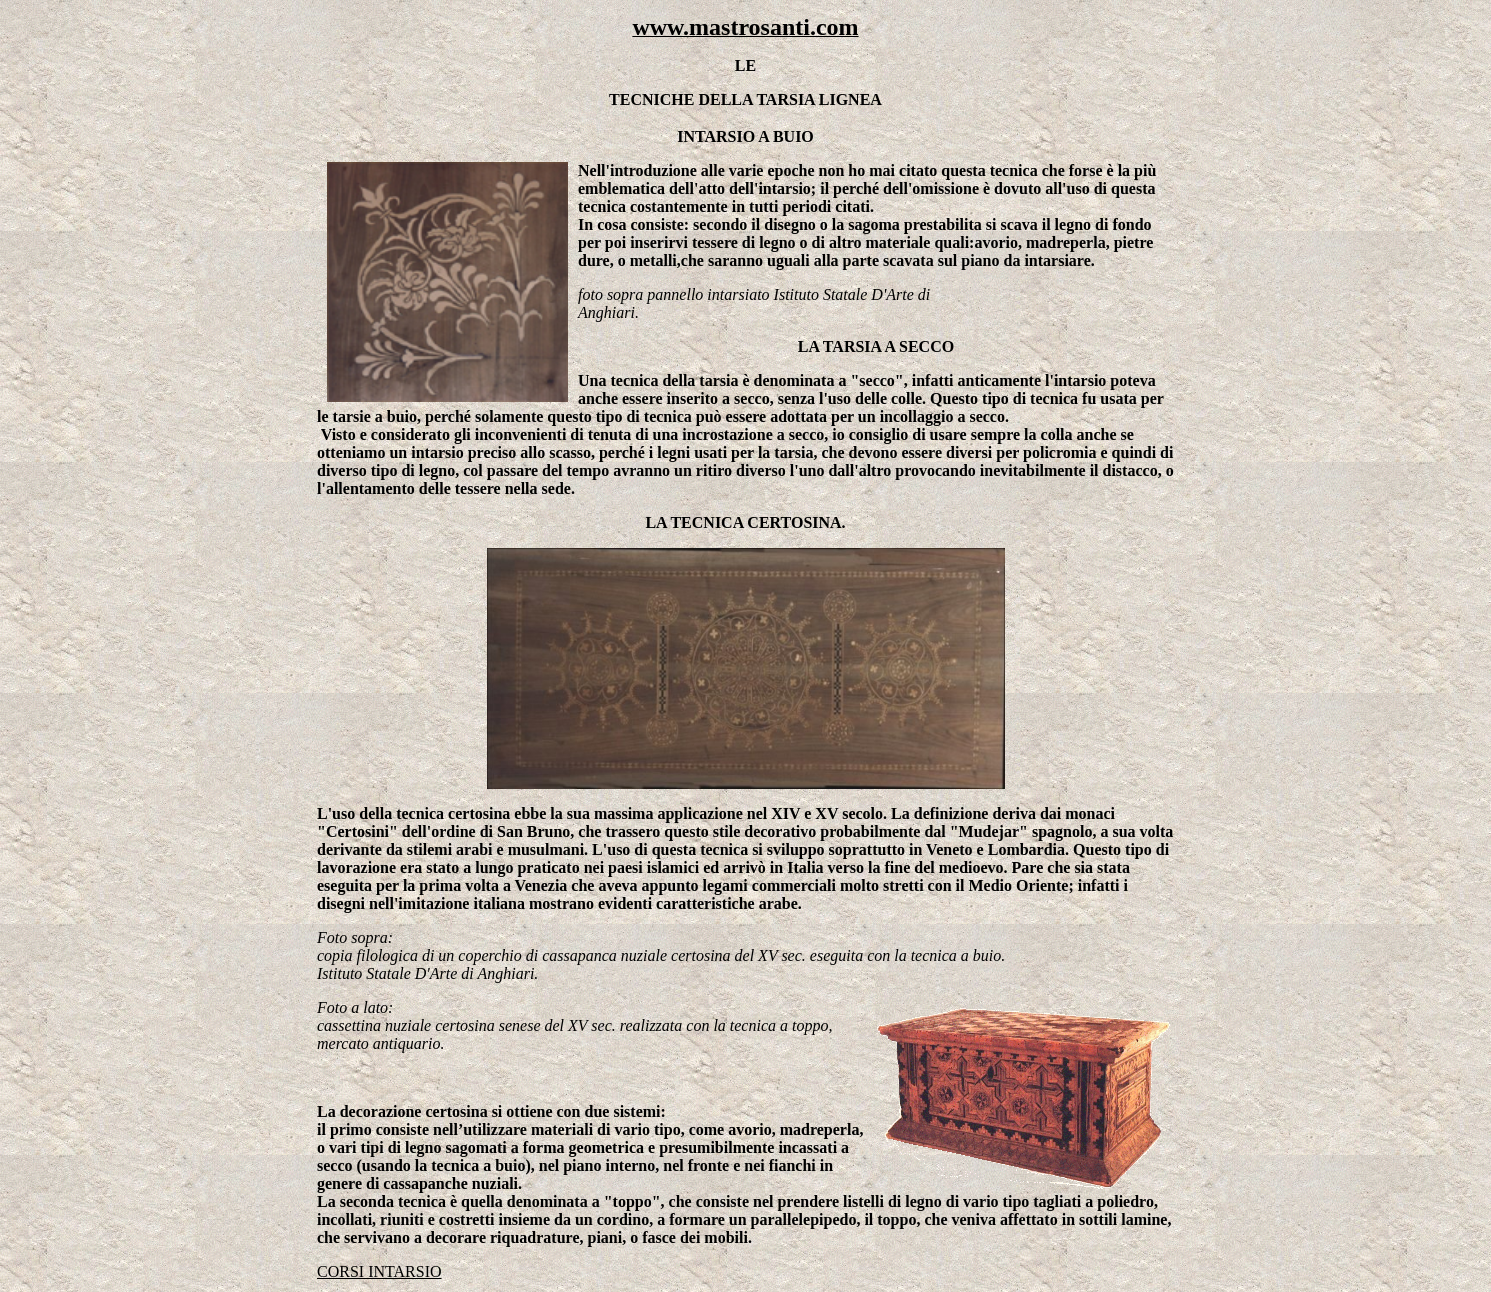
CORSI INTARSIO (379, 1271)
